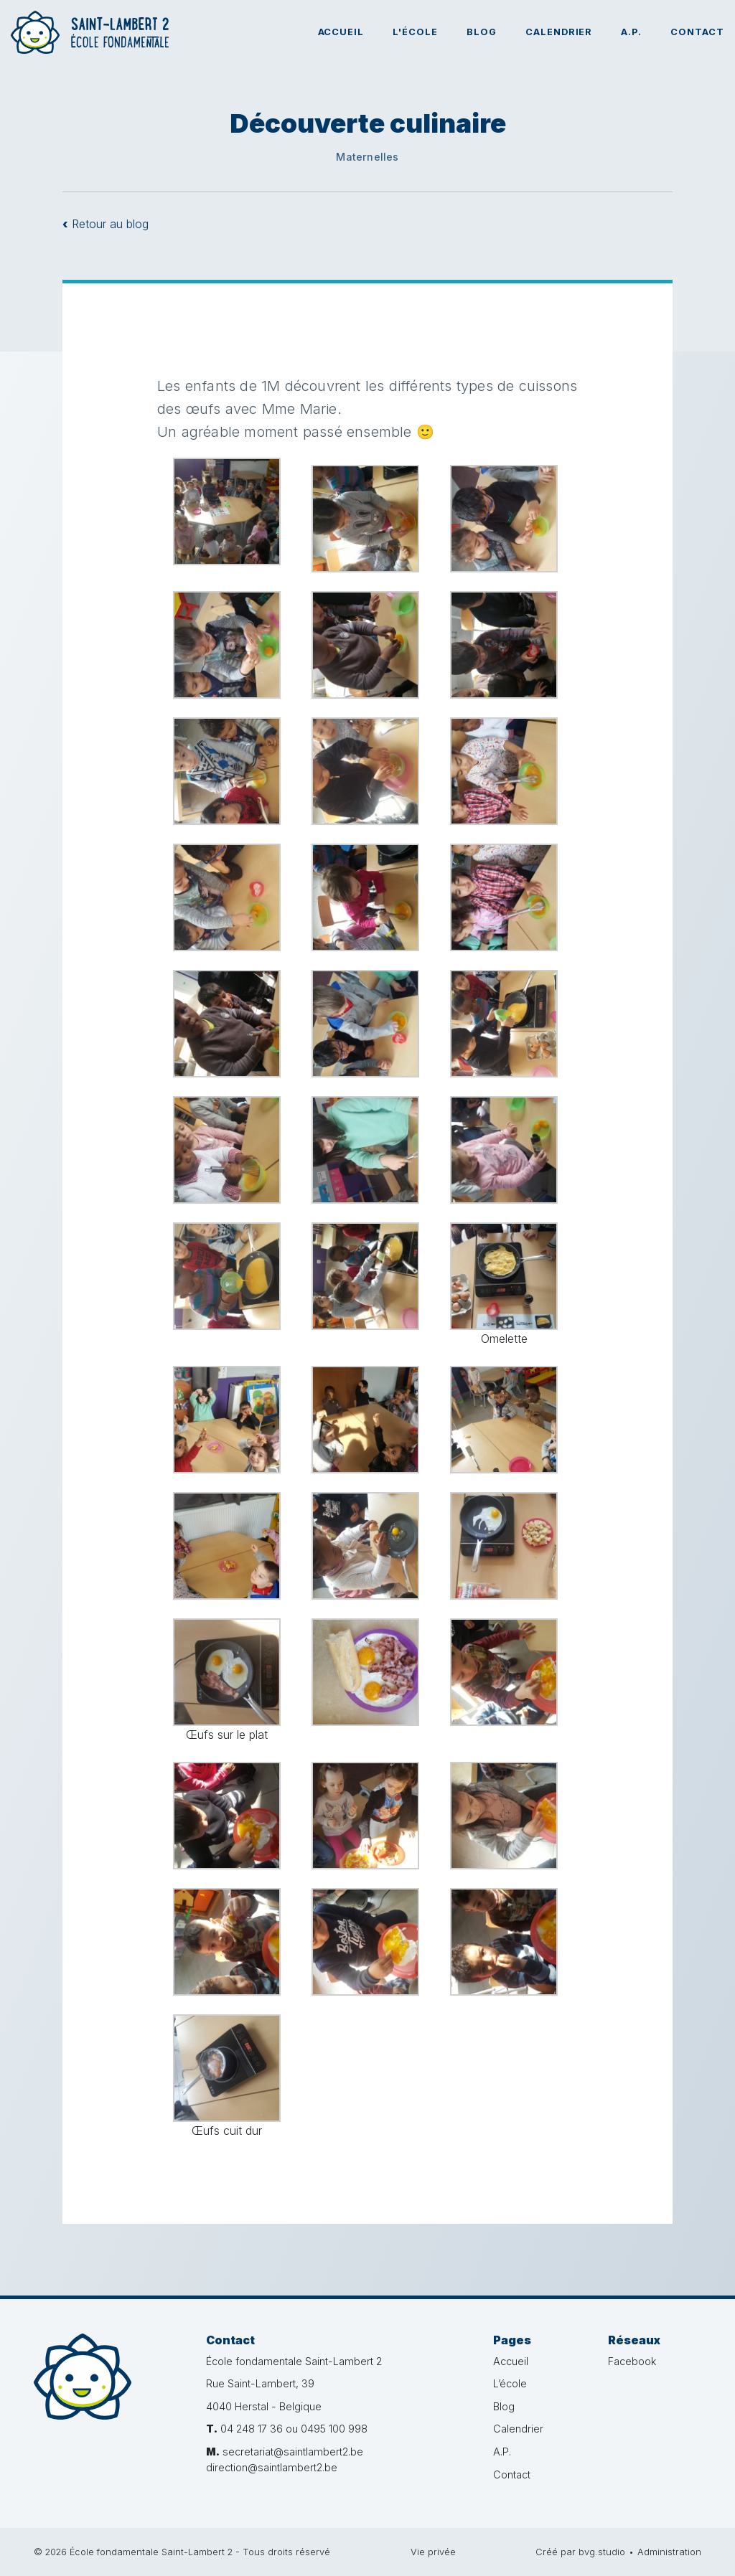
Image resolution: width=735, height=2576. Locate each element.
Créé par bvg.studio (580, 2552)
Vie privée (433, 2552)
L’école (510, 2383)
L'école (415, 32)
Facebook (632, 2361)
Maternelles (367, 157)
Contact (697, 32)
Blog (482, 32)
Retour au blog (105, 224)
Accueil (341, 32)
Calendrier (559, 32)
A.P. (631, 32)
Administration (669, 2552)
